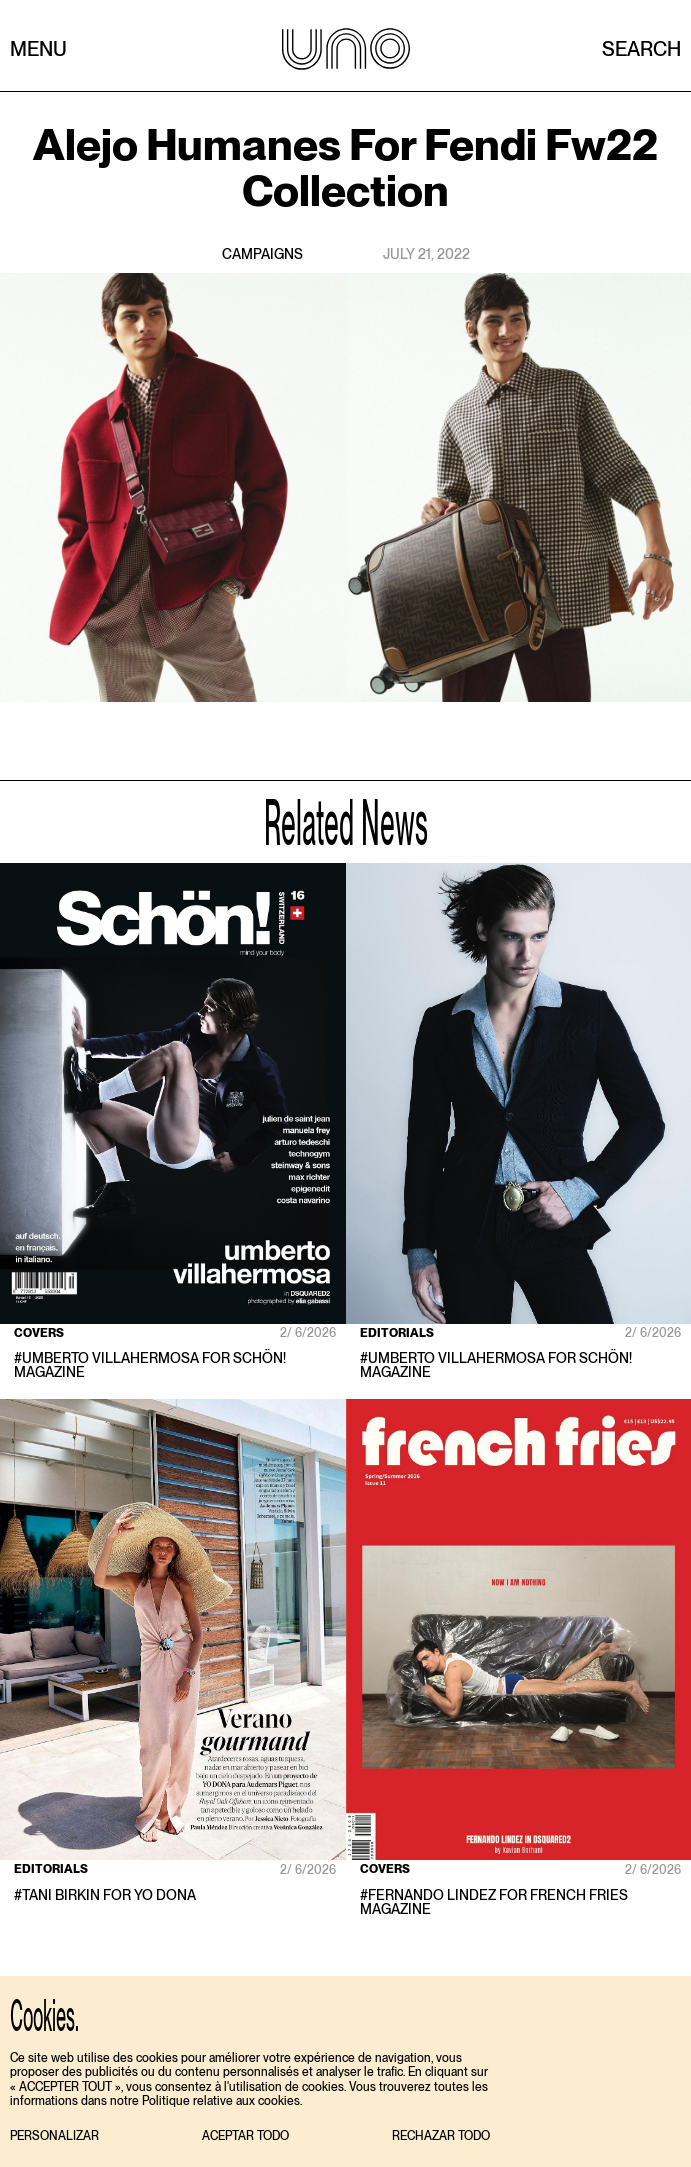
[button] (54, 2136)
